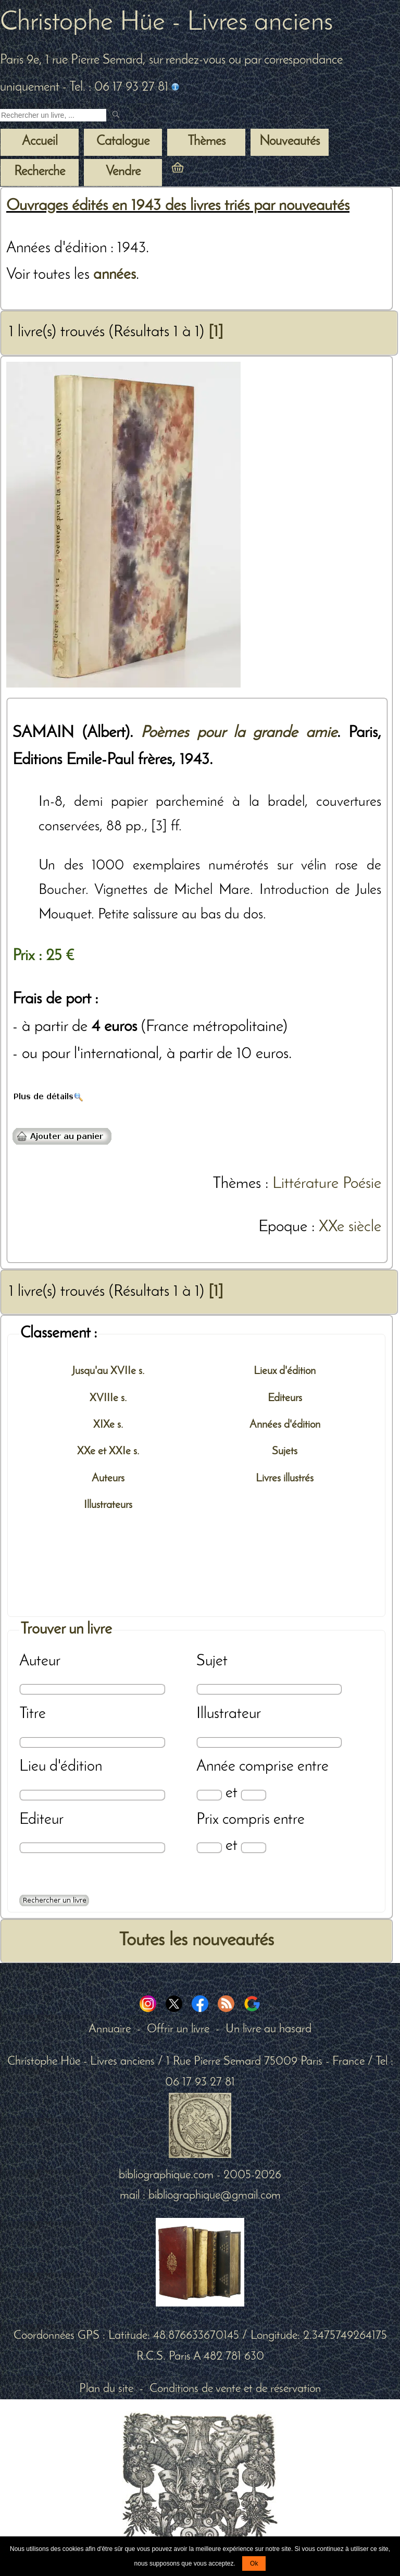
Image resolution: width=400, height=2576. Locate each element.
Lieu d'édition (60, 1766)
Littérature (305, 1184)
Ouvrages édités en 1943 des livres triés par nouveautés (177, 206)
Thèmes (237, 1184)
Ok (254, 2563)
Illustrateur (228, 1714)
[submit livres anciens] (116, 115)
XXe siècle (350, 1227)
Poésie (362, 1184)
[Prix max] (253, 1847)
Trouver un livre (66, 1629)
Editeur (41, 1819)
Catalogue (122, 142)
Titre (32, 1714)
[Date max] (253, 1794)
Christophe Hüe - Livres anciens (166, 22)
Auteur (39, 1661)
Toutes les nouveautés (196, 1940)
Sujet (212, 1661)
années (114, 275)
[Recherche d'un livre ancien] (53, 115)
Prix (207, 1819)
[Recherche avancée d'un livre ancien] (54, 1900)
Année (215, 1766)
